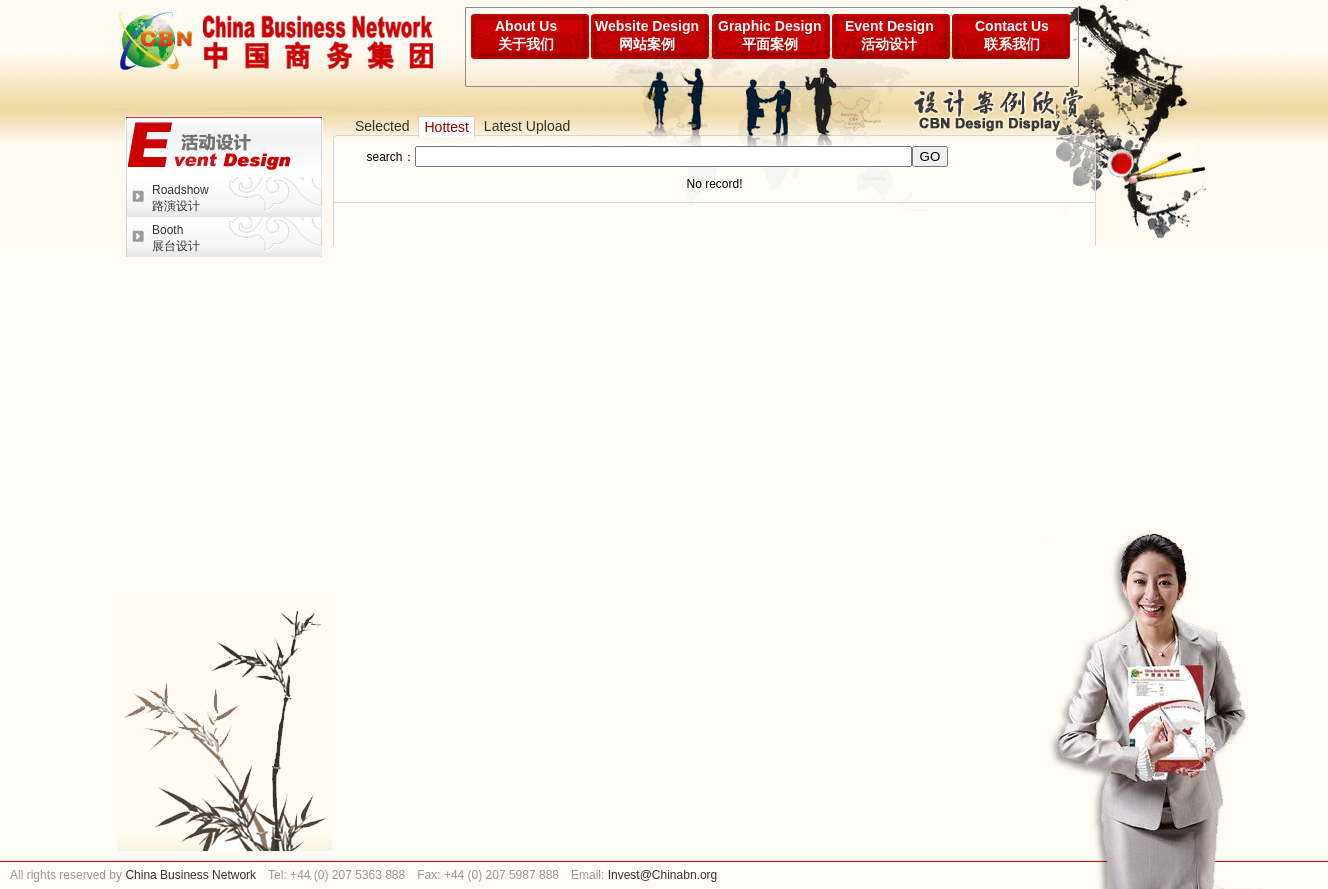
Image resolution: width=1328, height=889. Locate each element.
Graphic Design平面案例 (769, 35)
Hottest (446, 127)
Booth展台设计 (176, 238)
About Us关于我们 (526, 35)
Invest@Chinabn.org (663, 875)
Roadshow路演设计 (180, 198)
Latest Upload (527, 126)
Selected (382, 126)
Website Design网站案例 (647, 35)
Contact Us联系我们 (1012, 35)
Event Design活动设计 (889, 35)
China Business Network (189, 875)
